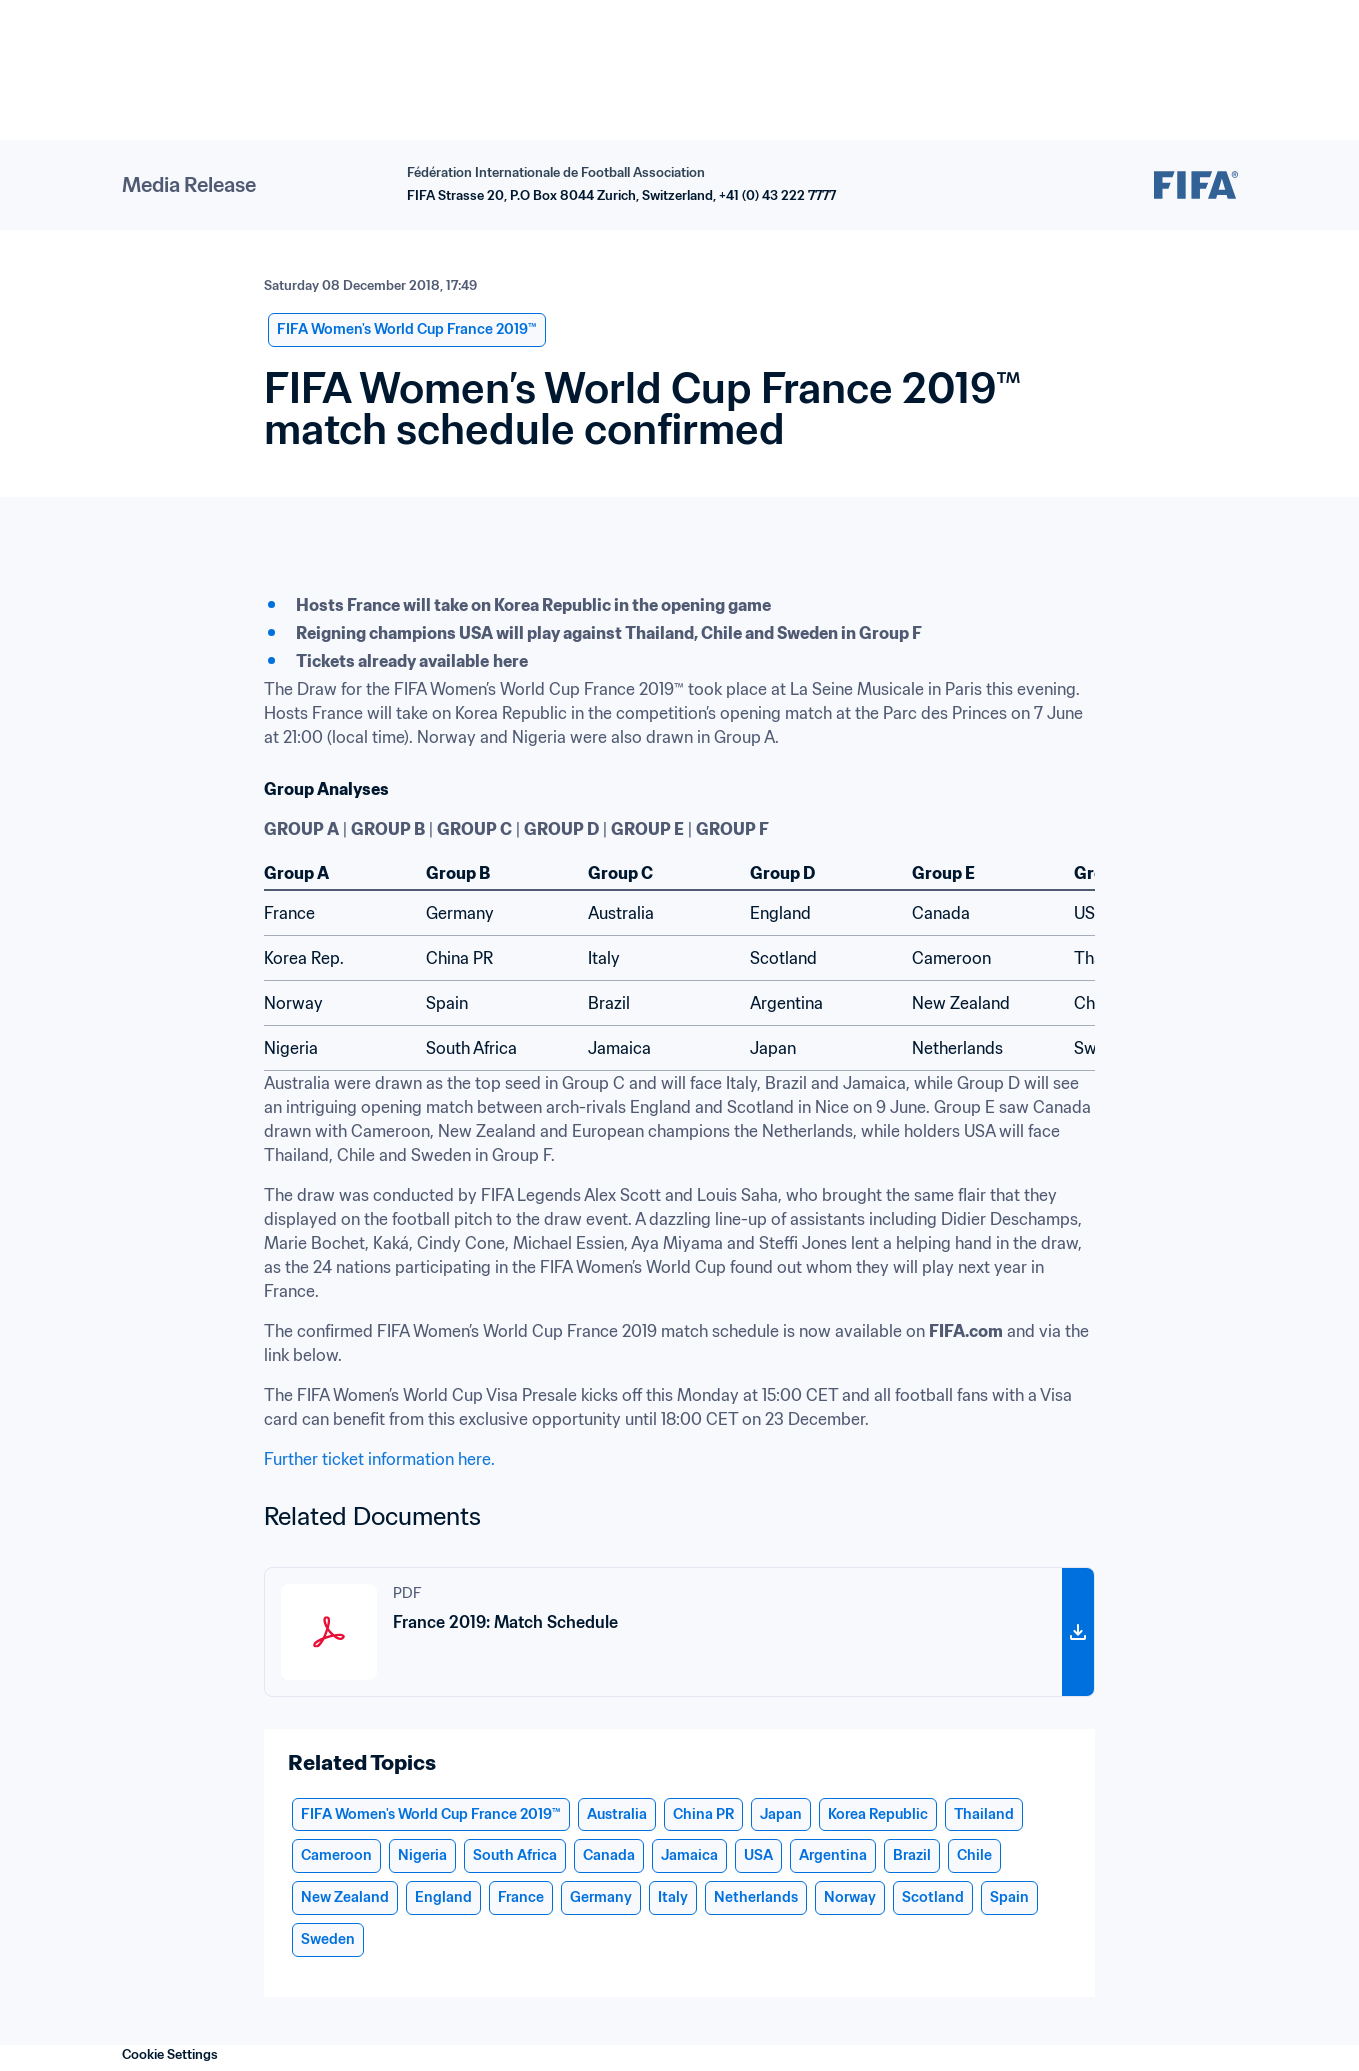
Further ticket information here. (379, 1459)
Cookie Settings (170, 2054)
